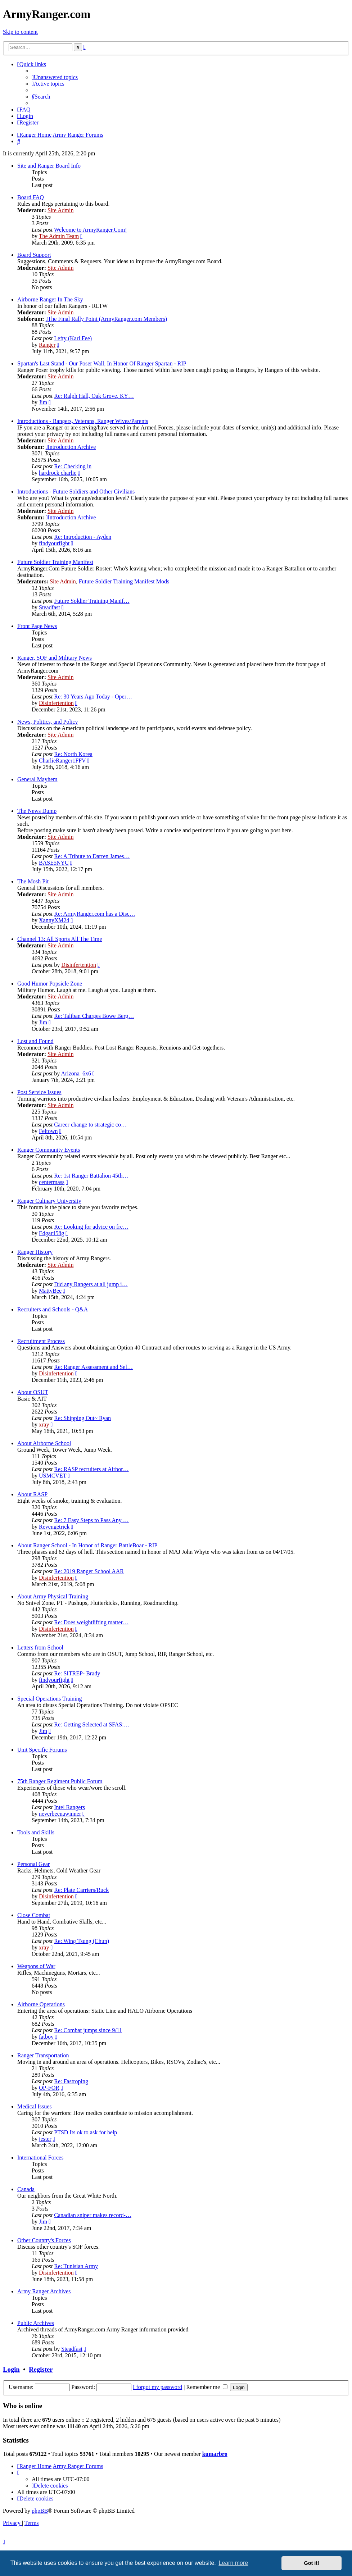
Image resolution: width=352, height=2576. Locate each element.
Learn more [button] (233, 2563)
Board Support (34, 255)
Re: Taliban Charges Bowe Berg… (94, 1016)
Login (11, 2369)
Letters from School (40, 1647)
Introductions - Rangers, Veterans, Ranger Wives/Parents (82, 421)
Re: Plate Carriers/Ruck (81, 1890)
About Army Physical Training (52, 1596)
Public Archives (35, 2323)
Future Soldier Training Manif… (91, 601)
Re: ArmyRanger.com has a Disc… (94, 914)
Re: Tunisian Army (76, 2266)
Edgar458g (51, 1233)
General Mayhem (37, 779)
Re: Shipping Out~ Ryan (82, 1418)
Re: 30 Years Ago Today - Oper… (93, 696)
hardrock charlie (57, 473)
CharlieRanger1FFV (62, 760)
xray (44, 1424)
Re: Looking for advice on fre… (91, 1227)
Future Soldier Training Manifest (55, 562)
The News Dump (37, 811)
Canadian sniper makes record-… (92, 2215)
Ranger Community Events (48, 1150)
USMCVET (52, 1476)
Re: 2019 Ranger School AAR (89, 1571)
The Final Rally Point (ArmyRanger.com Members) (106, 319)
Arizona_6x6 (76, 1073)
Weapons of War (36, 1966)
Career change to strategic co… (90, 1124)
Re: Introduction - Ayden (82, 537)
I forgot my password (157, 2387)
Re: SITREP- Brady (77, 1673)
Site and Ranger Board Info (49, 166)
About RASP (32, 1494)
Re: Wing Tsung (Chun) (81, 1941)
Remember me (206, 2387)
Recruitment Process (41, 1341)
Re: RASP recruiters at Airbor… (91, 1469)
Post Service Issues (39, 1092)
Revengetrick (54, 1527)
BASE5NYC (54, 863)
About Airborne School (44, 1443)
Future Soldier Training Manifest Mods (124, 581)
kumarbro (214, 2454)
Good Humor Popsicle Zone (49, 983)
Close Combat (33, 1915)
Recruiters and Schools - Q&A (52, 1309)
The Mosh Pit (33, 881)
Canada (26, 2189)
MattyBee (50, 1291)
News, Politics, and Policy (47, 722)
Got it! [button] (311, 2563)
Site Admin (60, 210)
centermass (51, 1182)
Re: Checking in (72, 466)
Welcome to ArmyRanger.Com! (90, 230)
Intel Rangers (69, 1807)
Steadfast (49, 607)
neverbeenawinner (60, 1814)
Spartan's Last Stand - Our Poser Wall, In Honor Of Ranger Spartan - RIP (101, 363)
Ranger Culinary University (49, 1201)
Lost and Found (35, 1041)
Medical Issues (34, 2106)
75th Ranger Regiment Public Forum (59, 1781)
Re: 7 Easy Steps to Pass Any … (91, 1520)
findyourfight (54, 543)
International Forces (40, 2157)
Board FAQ (30, 197)
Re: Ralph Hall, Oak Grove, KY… (94, 396)
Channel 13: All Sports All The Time (59, 939)
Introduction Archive (71, 447)
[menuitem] (55, 77)
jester (45, 2139)
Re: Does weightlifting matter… (91, 1622)
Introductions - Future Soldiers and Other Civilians (76, 491)
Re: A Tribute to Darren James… (92, 856)
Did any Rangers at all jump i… (90, 1284)
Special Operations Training (49, 1699)
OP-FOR (49, 2088)
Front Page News (37, 626)
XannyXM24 (54, 920)
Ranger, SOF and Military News (54, 658)
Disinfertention (56, 703)
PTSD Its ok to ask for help (85, 2132)
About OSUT (32, 1392)
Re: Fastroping (71, 2081)
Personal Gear (33, 1864)
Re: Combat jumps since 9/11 (88, 2030)
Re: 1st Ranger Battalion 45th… (91, 1176)
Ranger (47, 345)
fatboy (46, 2037)
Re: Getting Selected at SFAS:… (91, 1724)
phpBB (40, 2511)
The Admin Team (59, 236)
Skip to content (20, 32)
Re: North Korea (73, 754)
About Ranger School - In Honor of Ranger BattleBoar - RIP (87, 1545)
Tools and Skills (35, 1832)
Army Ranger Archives (44, 2291)
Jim (43, 402)
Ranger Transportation (43, 2055)
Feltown (48, 1131)
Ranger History (35, 1252)
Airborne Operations (41, 2004)
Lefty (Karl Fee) (73, 338)
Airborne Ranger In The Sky (50, 299)
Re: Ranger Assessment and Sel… (93, 1367)
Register (41, 2369)
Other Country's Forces (44, 2240)
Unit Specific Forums (42, 1750)
